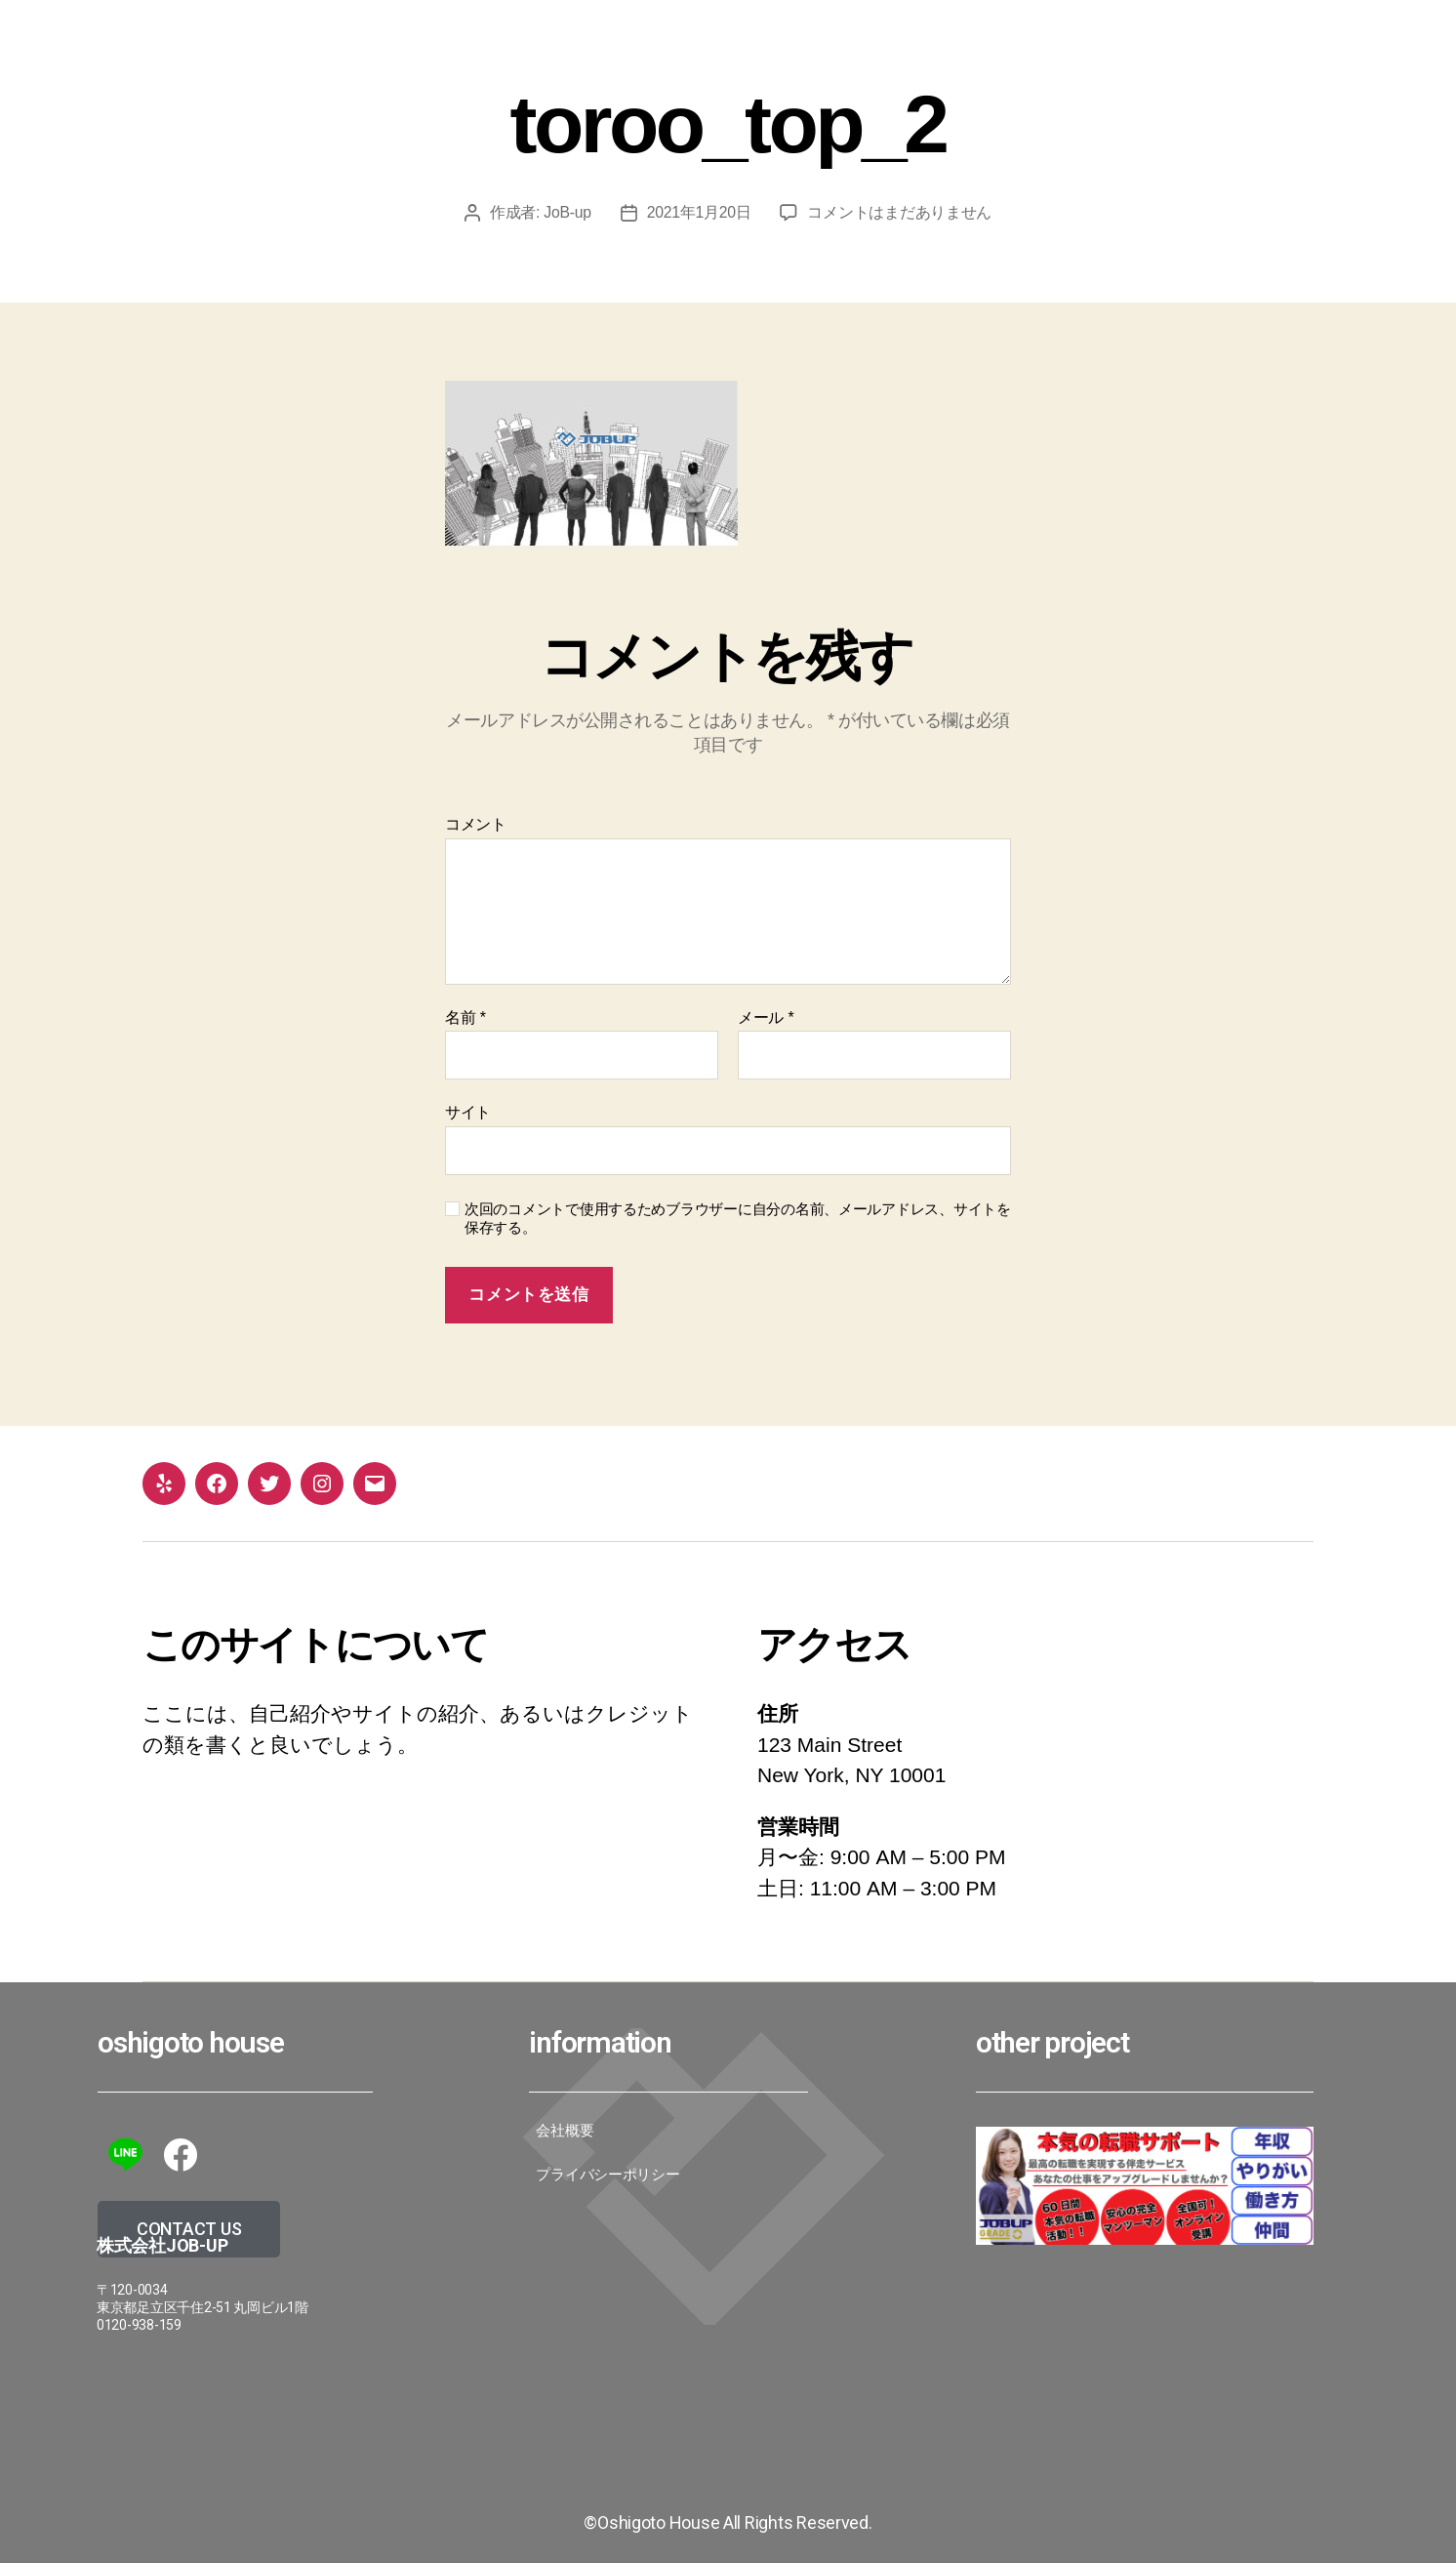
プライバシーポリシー (607, 2174)
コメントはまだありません (900, 212)
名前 (465, 1017)
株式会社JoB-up (162, 2245)
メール (765, 1017)
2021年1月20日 (699, 212)
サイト (468, 1112)
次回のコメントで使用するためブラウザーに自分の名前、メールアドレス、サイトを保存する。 (738, 1218)
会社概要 (564, 2130)
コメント (475, 824)
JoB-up (567, 212)
